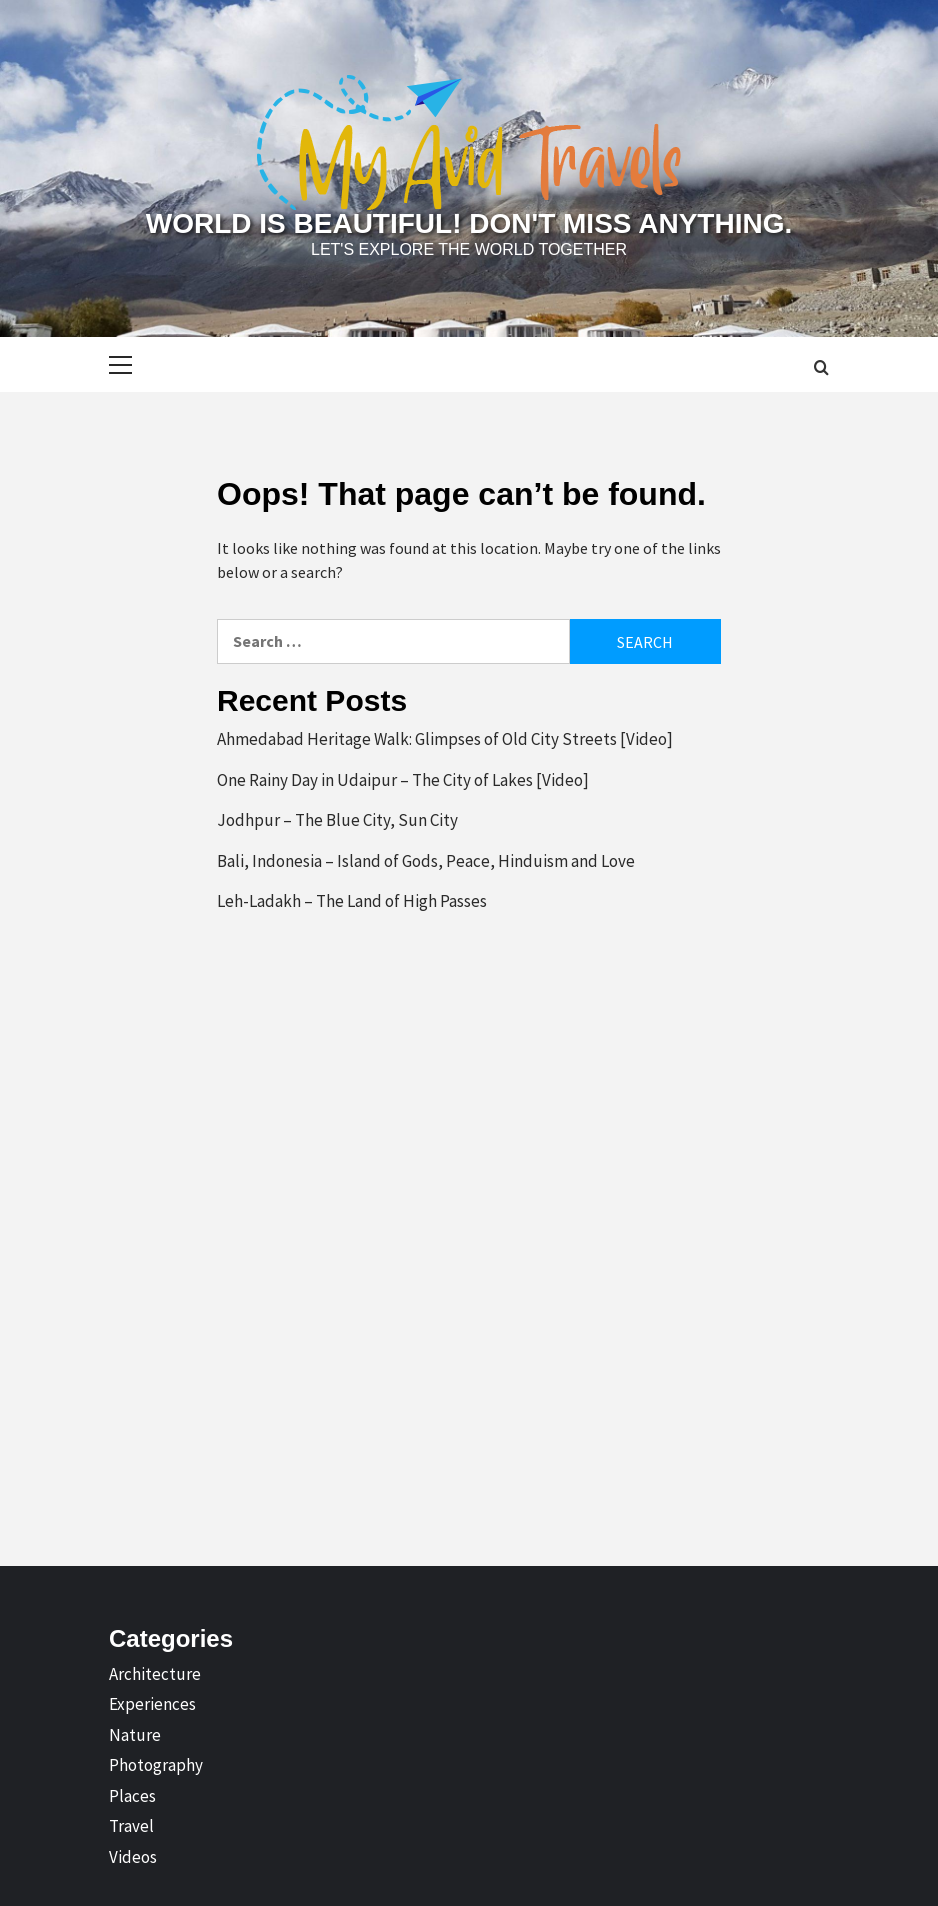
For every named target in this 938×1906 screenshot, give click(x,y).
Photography (156, 1765)
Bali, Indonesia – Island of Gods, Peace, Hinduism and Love (426, 861)
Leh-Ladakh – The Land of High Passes (352, 901)
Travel (131, 1826)
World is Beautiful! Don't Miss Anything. (469, 223)
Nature (135, 1735)
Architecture (155, 1674)
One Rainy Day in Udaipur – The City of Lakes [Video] (403, 780)
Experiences (152, 1704)
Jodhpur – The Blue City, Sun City (337, 820)
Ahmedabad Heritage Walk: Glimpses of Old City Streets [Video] (445, 739)
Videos (133, 1857)
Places (132, 1796)
